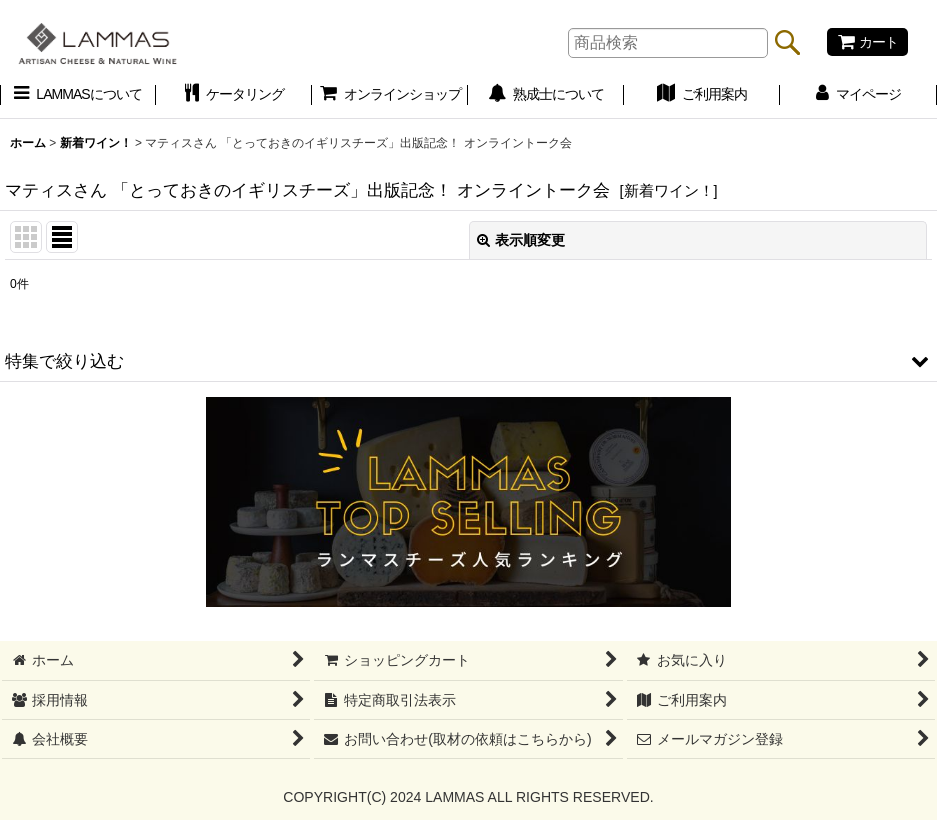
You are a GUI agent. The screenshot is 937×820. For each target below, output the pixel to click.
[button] (468, 361)
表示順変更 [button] (521, 240)
